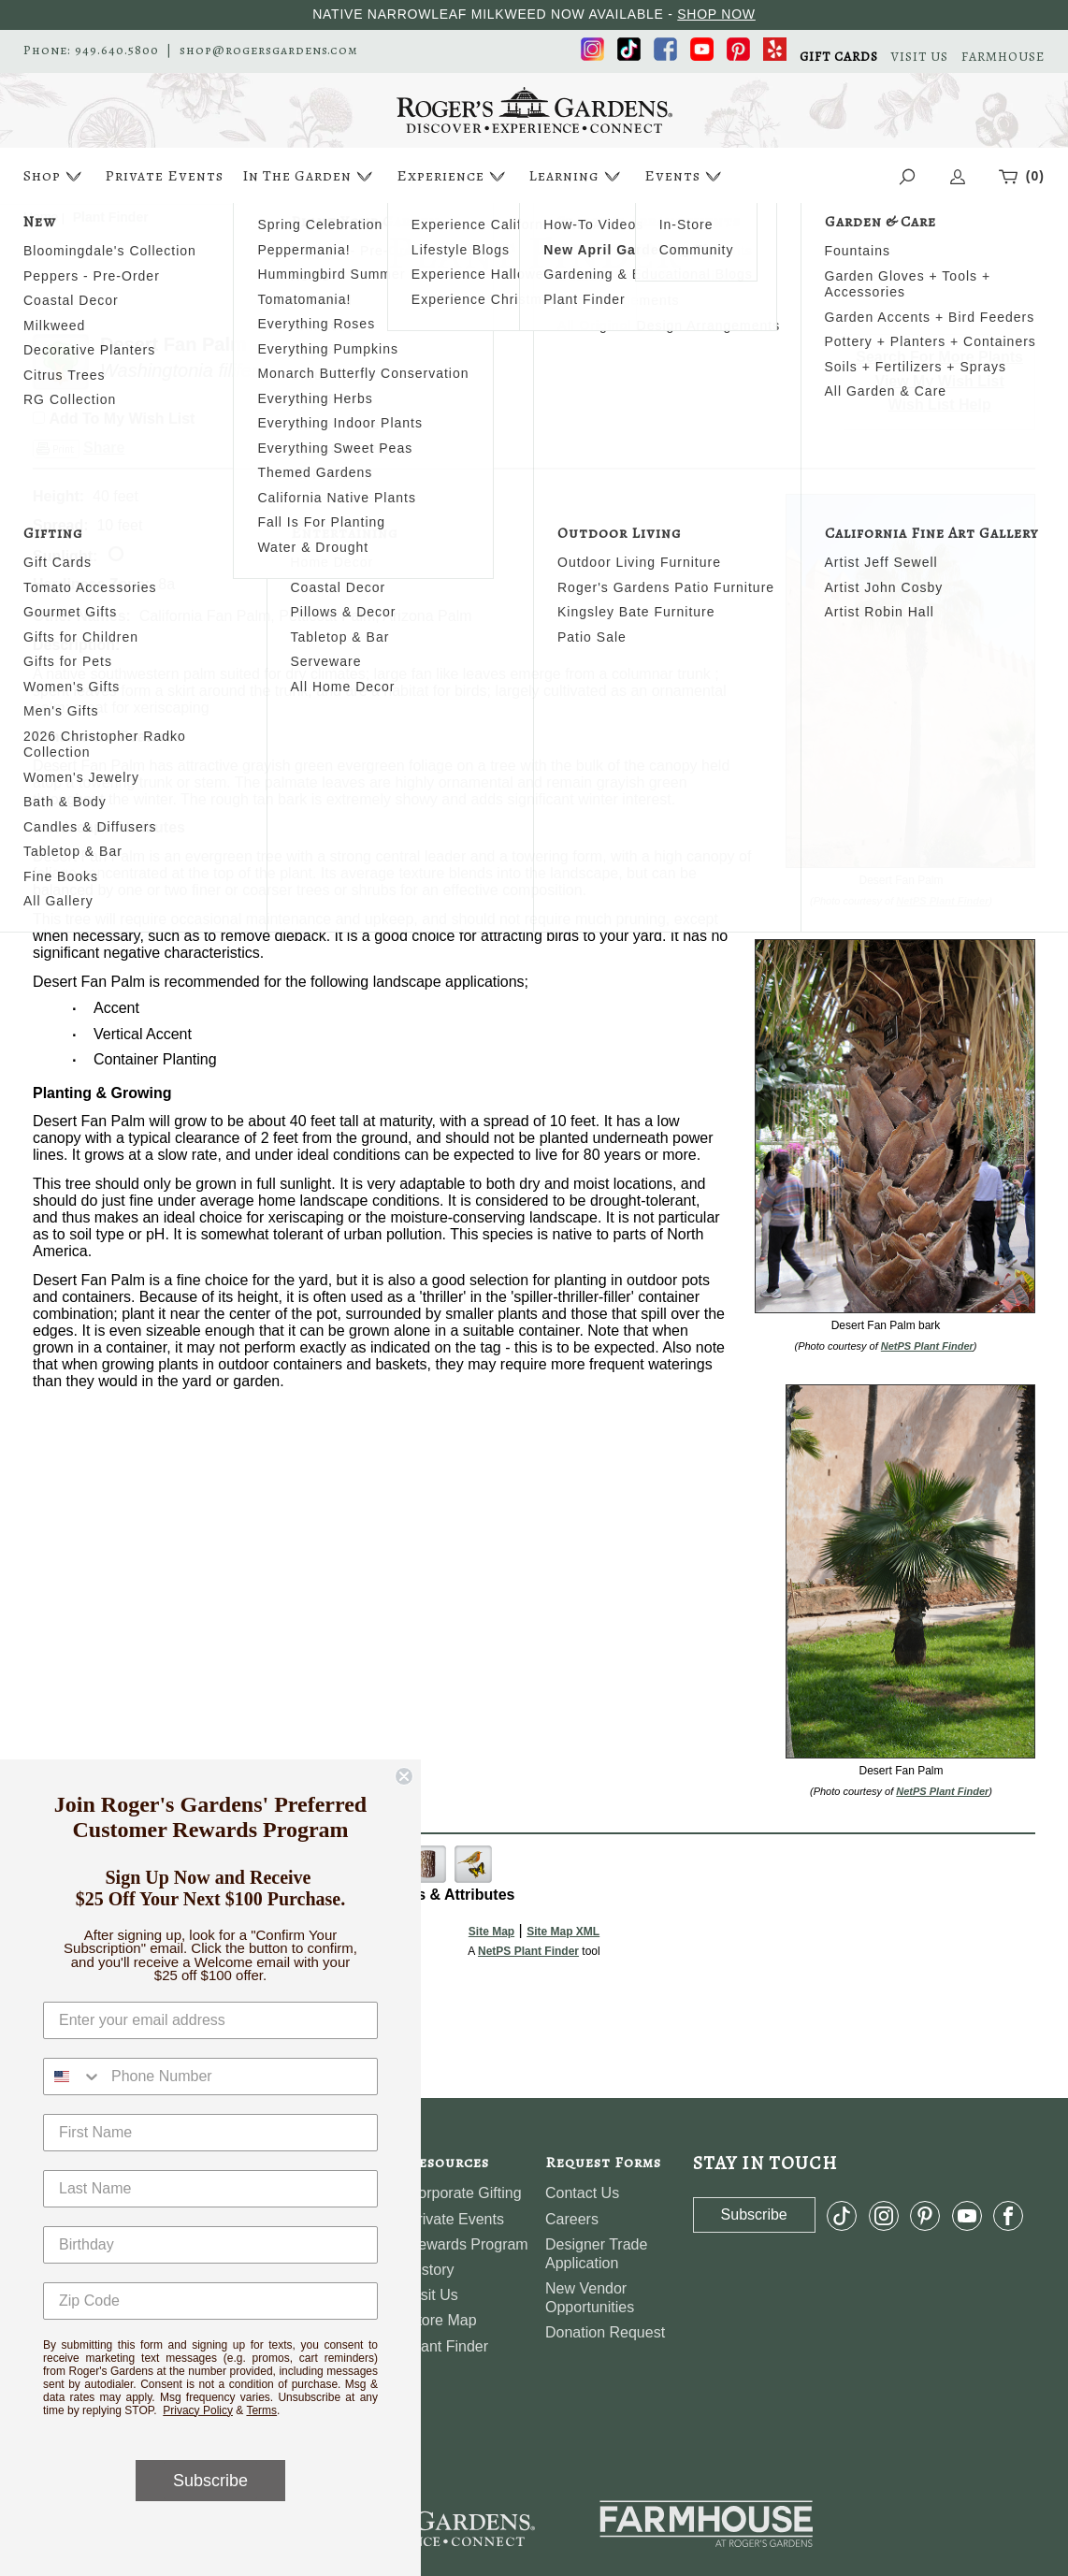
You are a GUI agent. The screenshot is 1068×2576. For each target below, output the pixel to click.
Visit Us (433, 2295)
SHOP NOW (716, 14)
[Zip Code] (210, 2301)
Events (685, 176)
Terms (261, 2410)
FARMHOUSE (1003, 57)
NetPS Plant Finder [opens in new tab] (528, 1951)
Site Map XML (563, 1931)
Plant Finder (448, 2346)
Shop (54, 176)
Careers (572, 2219)
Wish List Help (939, 404)
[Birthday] (210, 2245)
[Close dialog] (404, 1776)
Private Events (164, 176)
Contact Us (582, 2193)
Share (103, 448)
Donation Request (605, 2332)
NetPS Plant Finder (942, 900)
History (431, 2270)
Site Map (491, 1931)
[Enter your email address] (210, 2020)
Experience (453, 176)
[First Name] (210, 2132)
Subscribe (210, 2480)
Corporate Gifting (465, 2193)
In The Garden (309, 176)
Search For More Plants (939, 357)
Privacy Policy (198, 2410)
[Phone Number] (239, 2076)
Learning (576, 176)
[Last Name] (210, 2188)
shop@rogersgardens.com (269, 50)
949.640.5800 (117, 50)
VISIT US (919, 57)
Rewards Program (468, 2244)
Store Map (442, 2320)
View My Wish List (939, 381)
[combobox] (73, 2076)
